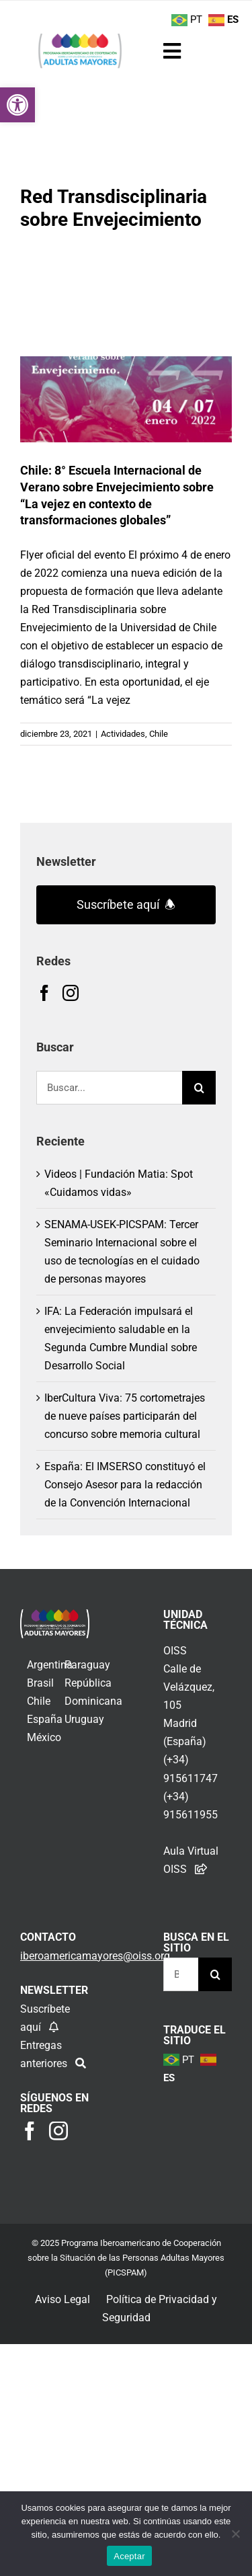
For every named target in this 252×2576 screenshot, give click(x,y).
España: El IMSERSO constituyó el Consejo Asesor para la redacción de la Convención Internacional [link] (125, 1484)
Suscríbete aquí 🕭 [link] (126, 904)
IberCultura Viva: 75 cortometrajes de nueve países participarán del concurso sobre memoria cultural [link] (124, 1416)
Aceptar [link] (129, 2556)
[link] (17, 104)
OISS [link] (175, 1650)
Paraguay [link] (87, 1664)
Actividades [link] (123, 734)
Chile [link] (158, 734)
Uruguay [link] (84, 1719)
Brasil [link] (40, 1683)
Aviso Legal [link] (62, 2299)
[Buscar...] (109, 1087)
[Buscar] (199, 1087)
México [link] (44, 1737)
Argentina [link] (50, 1664)
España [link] (44, 1719)
